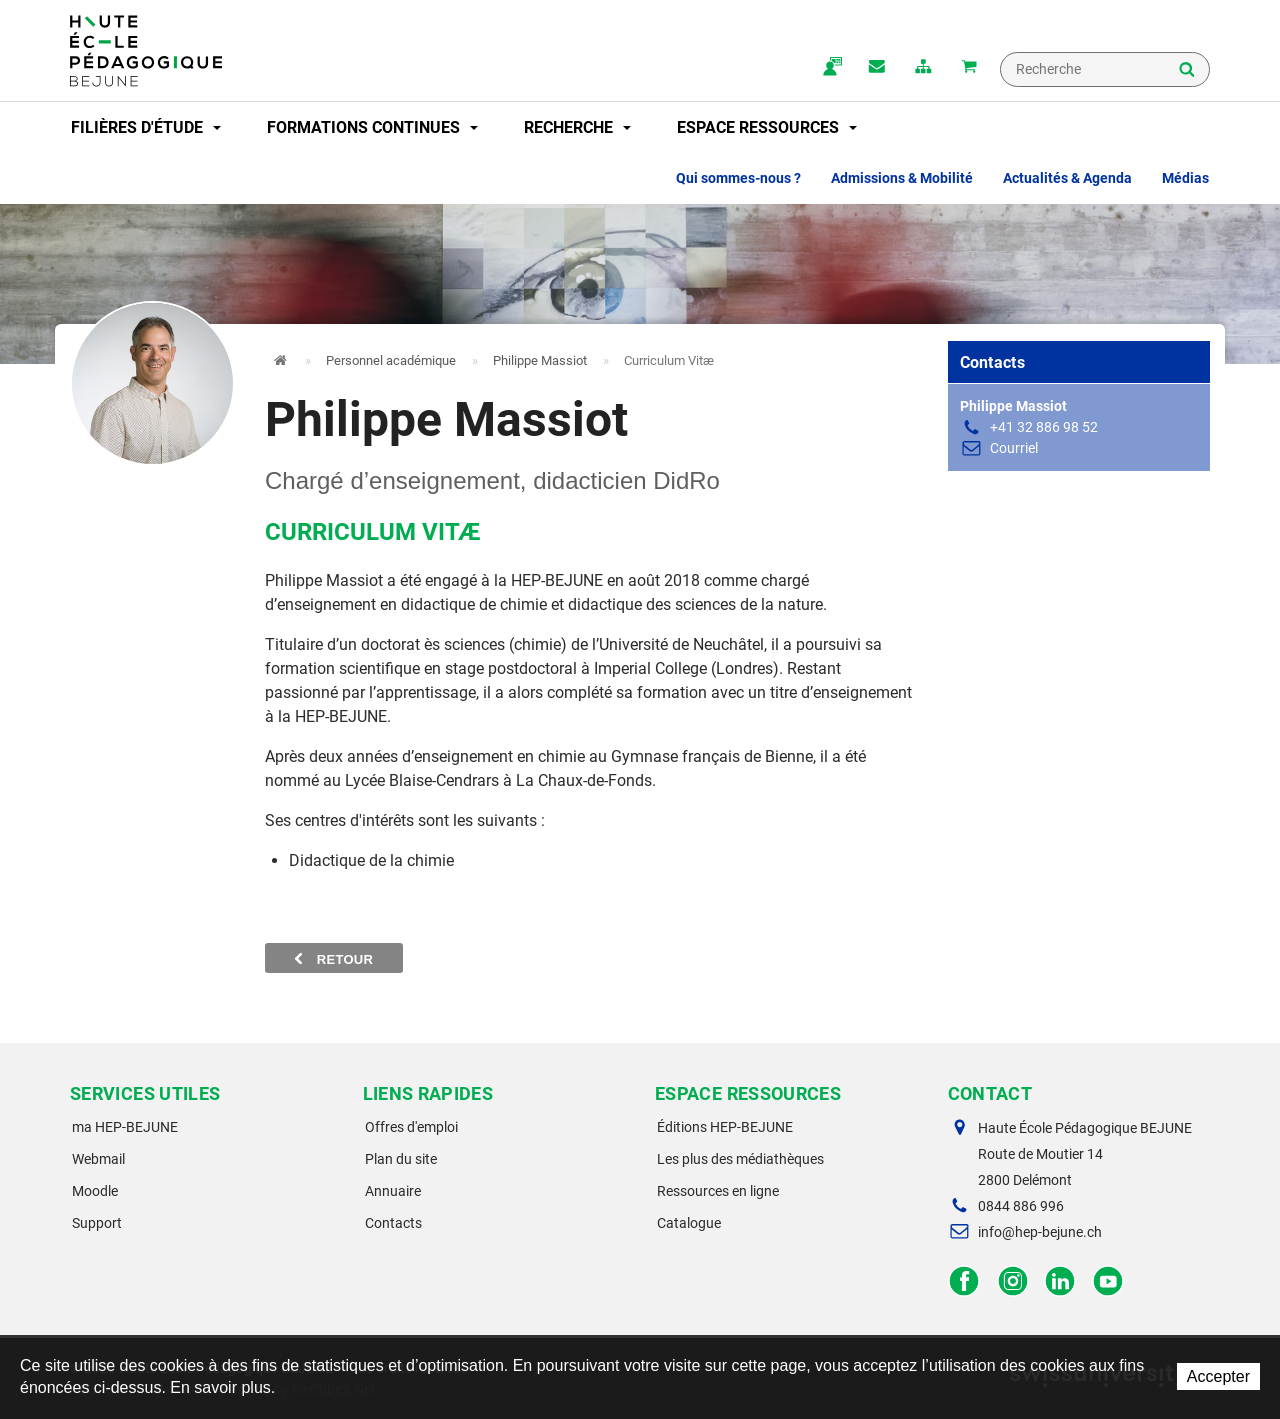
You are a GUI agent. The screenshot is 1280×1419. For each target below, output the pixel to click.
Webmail (98, 1159)
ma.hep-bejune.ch (831, 68)
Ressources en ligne (718, 1191)
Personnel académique (391, 360)
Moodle (95, 1191)
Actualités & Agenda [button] (1067, 178)
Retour (334, 959)
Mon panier (969, 68)
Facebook (964, 1281)
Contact (877, 68)
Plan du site (401, 1159)
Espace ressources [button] (767, 127)
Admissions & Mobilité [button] (902, 178)
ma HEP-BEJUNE (125, 1127)
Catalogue (689, 1223)
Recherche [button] (577, 127)
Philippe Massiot (540, 360)
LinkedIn (1060, 1281)
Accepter (1218, 1376)
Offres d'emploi (411, 1127)
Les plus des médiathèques (740, 1159)
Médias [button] (1185, 178)
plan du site (923, 68)
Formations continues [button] (372, 127)
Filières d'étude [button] (146, 127)
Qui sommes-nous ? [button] (738, 178)
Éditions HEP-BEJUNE (725, 1127)
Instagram (1012, 1281)
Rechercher (1187, 71)
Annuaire (393, 1191)
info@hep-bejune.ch (1040, 1232)
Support (97, 1223)
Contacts (393, 1223)
